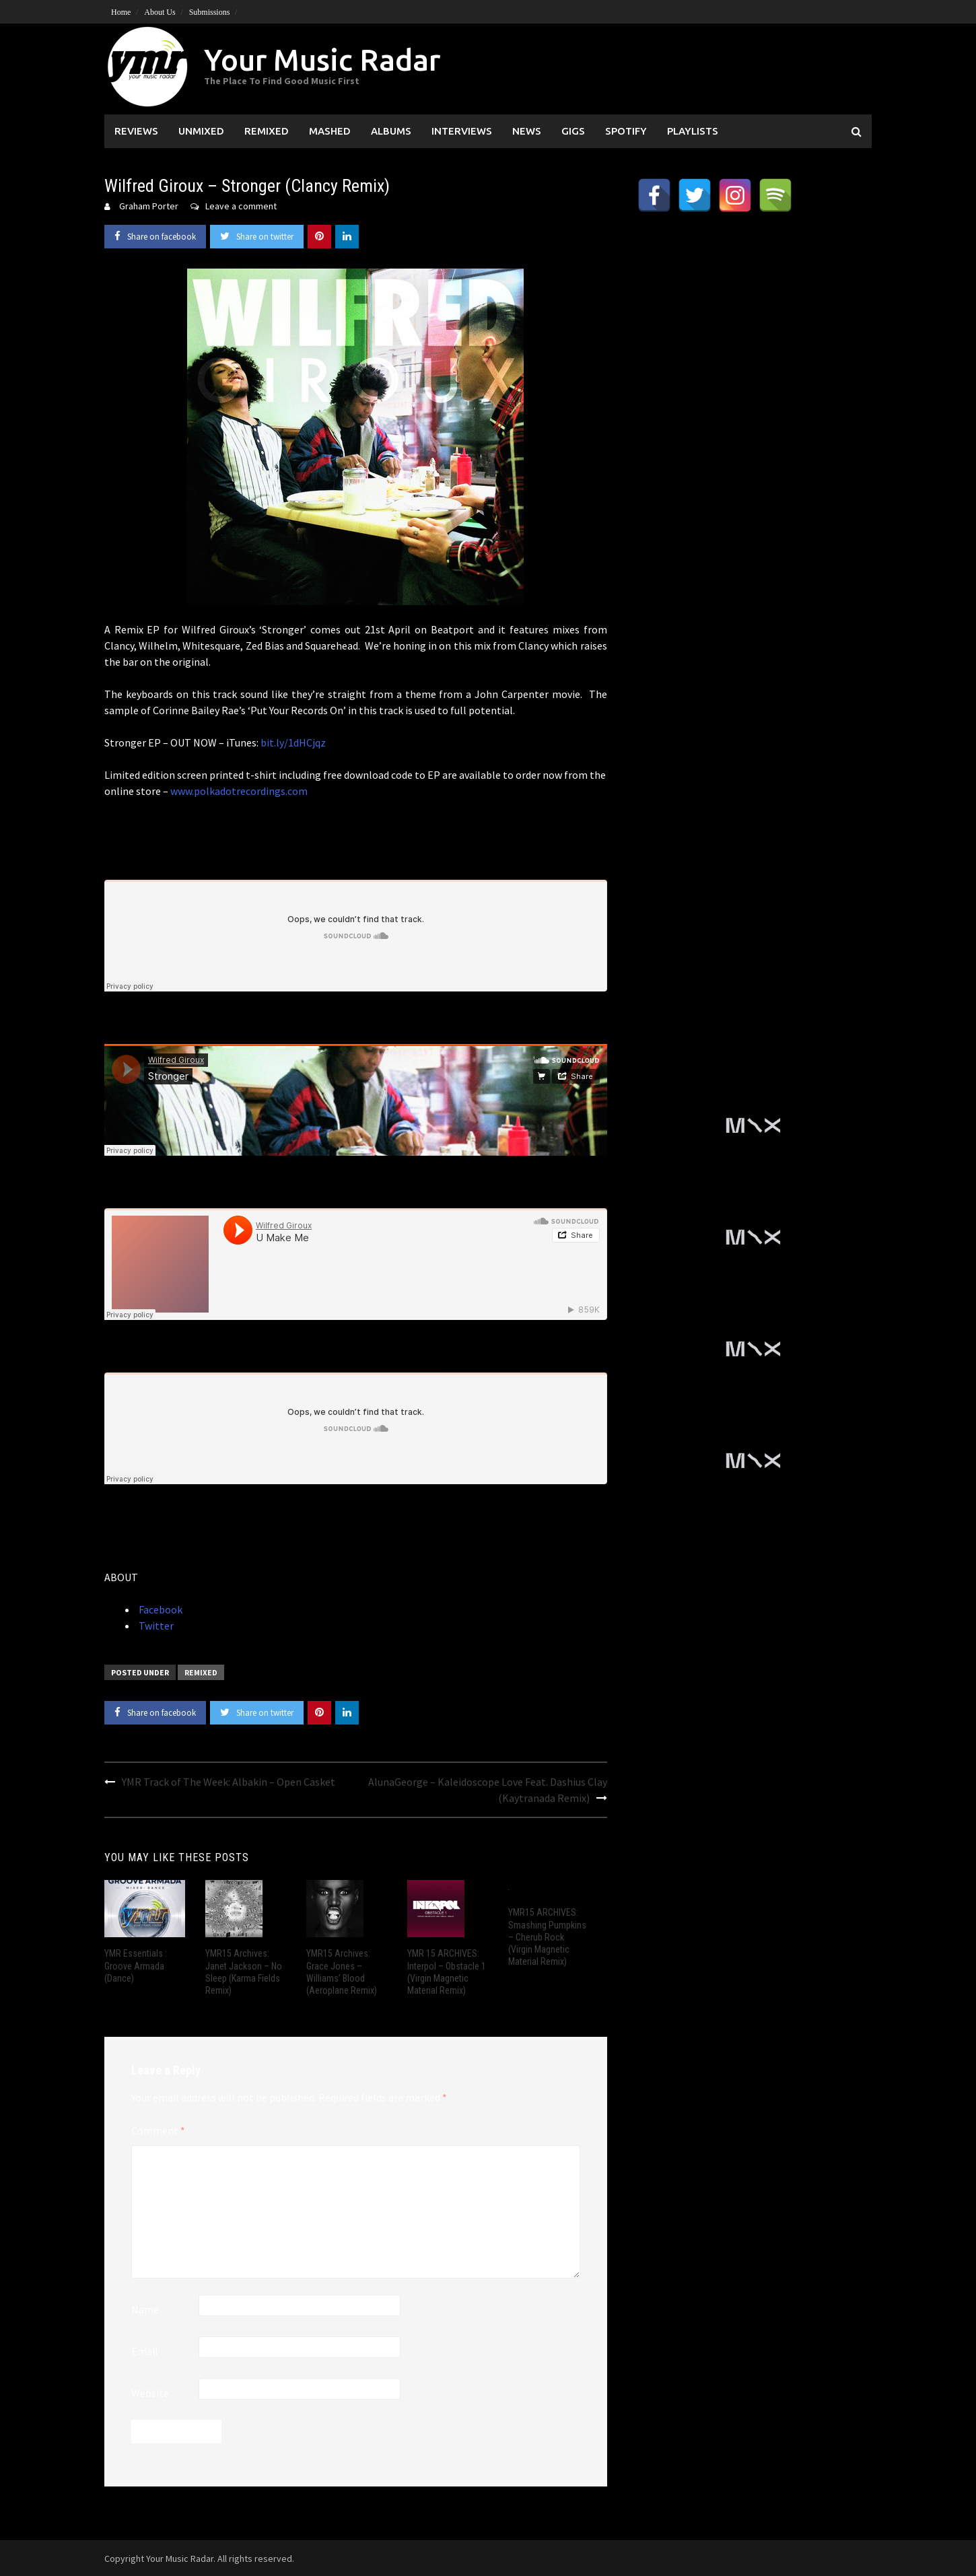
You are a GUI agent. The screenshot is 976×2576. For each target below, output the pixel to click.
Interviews (461, 131)
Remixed (266, 131)
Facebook (159, 1609)
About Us (159, 12)
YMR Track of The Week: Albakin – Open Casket (228, 1781)
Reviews (136, 131)
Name (145, 2309)
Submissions (209, 12)
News (526, 131)
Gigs (573, 131)
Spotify (626, 131)
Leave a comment (241, 206)
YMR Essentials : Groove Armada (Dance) (135, 1965)
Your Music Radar (322, 59)
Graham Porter (148, 206)
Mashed (330, 131)
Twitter (155, 1625)
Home (121, 12)
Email (144, 2351)
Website (150, 2393)
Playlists (692, 131)
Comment (158, 2130)
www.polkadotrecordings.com (239, 791)
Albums (391, 131)
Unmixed (201, 131)
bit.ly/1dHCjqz (293, 742)
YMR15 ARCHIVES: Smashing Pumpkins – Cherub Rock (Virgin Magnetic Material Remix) (547, 1937)
